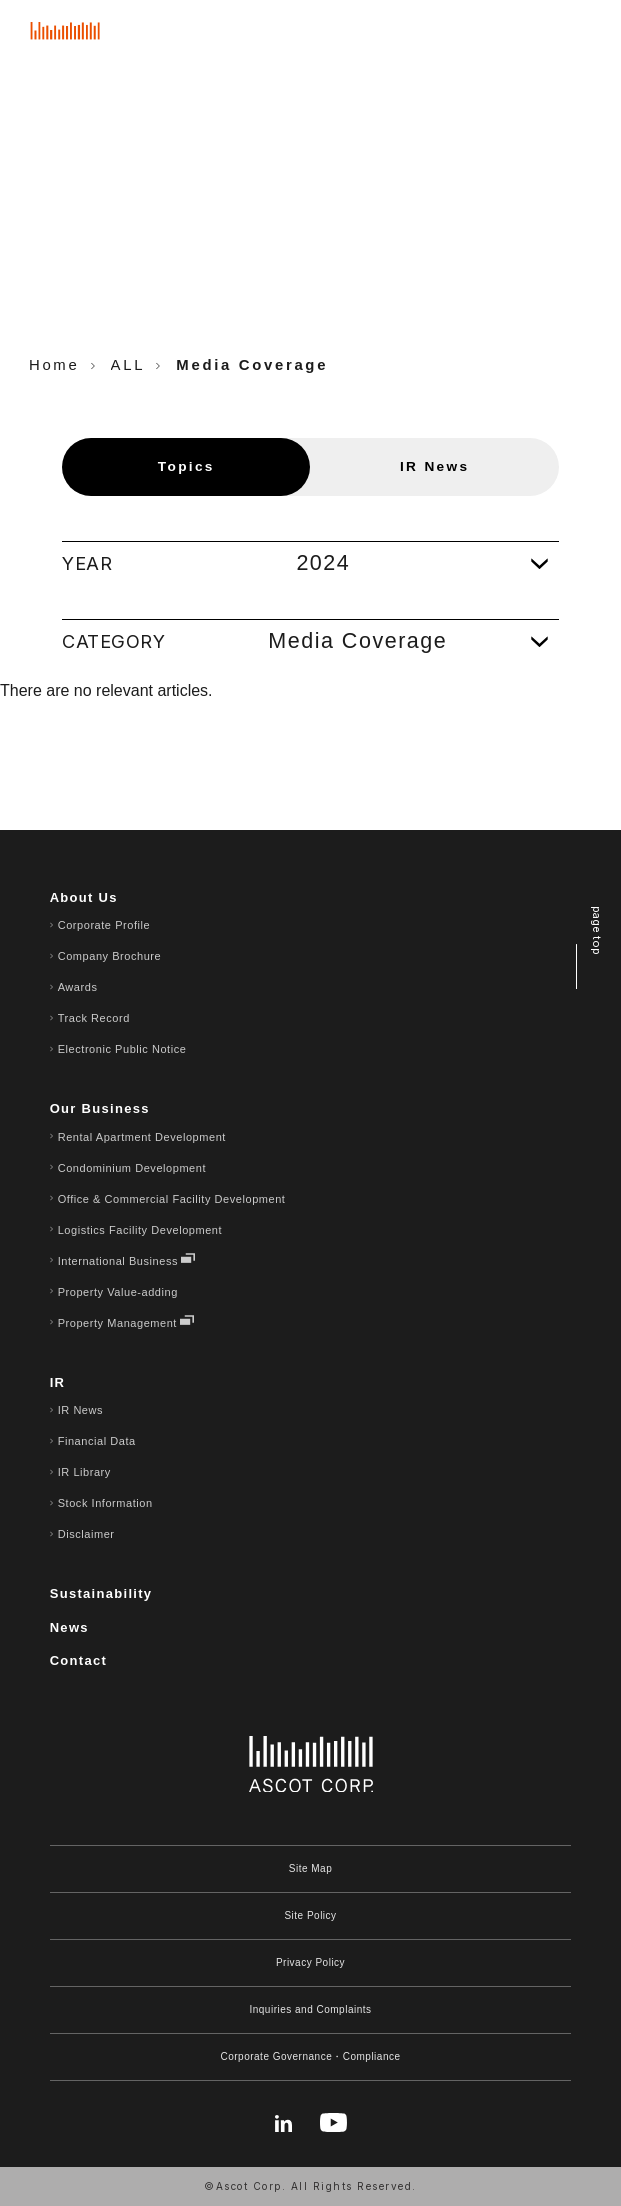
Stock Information (105, 1503)
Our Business (100, 1108)
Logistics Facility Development (140, 1230)
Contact (79, 1660)
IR (58, 1382)
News (69, 1627)
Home (54, 365)
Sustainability (101, 1593)
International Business (118, 1261)
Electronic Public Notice (122, 1049)
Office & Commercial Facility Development (172, 1199)
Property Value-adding (118, 1292)
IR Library (84, 1472)
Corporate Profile (104, 925)
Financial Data (97, 1441)
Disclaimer (86, 1534)
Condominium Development (132, 1168)
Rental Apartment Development (142, 1137)
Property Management (117, 1323)
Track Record (94, 1018)
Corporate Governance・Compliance (310, 2056)
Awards (78, 987)
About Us (84, 897)
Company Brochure (110, 956)
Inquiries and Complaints (310, 2009)
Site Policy (310, 1915)
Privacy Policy (310, 1962)
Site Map (310, 1868)
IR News (80, 1410)
